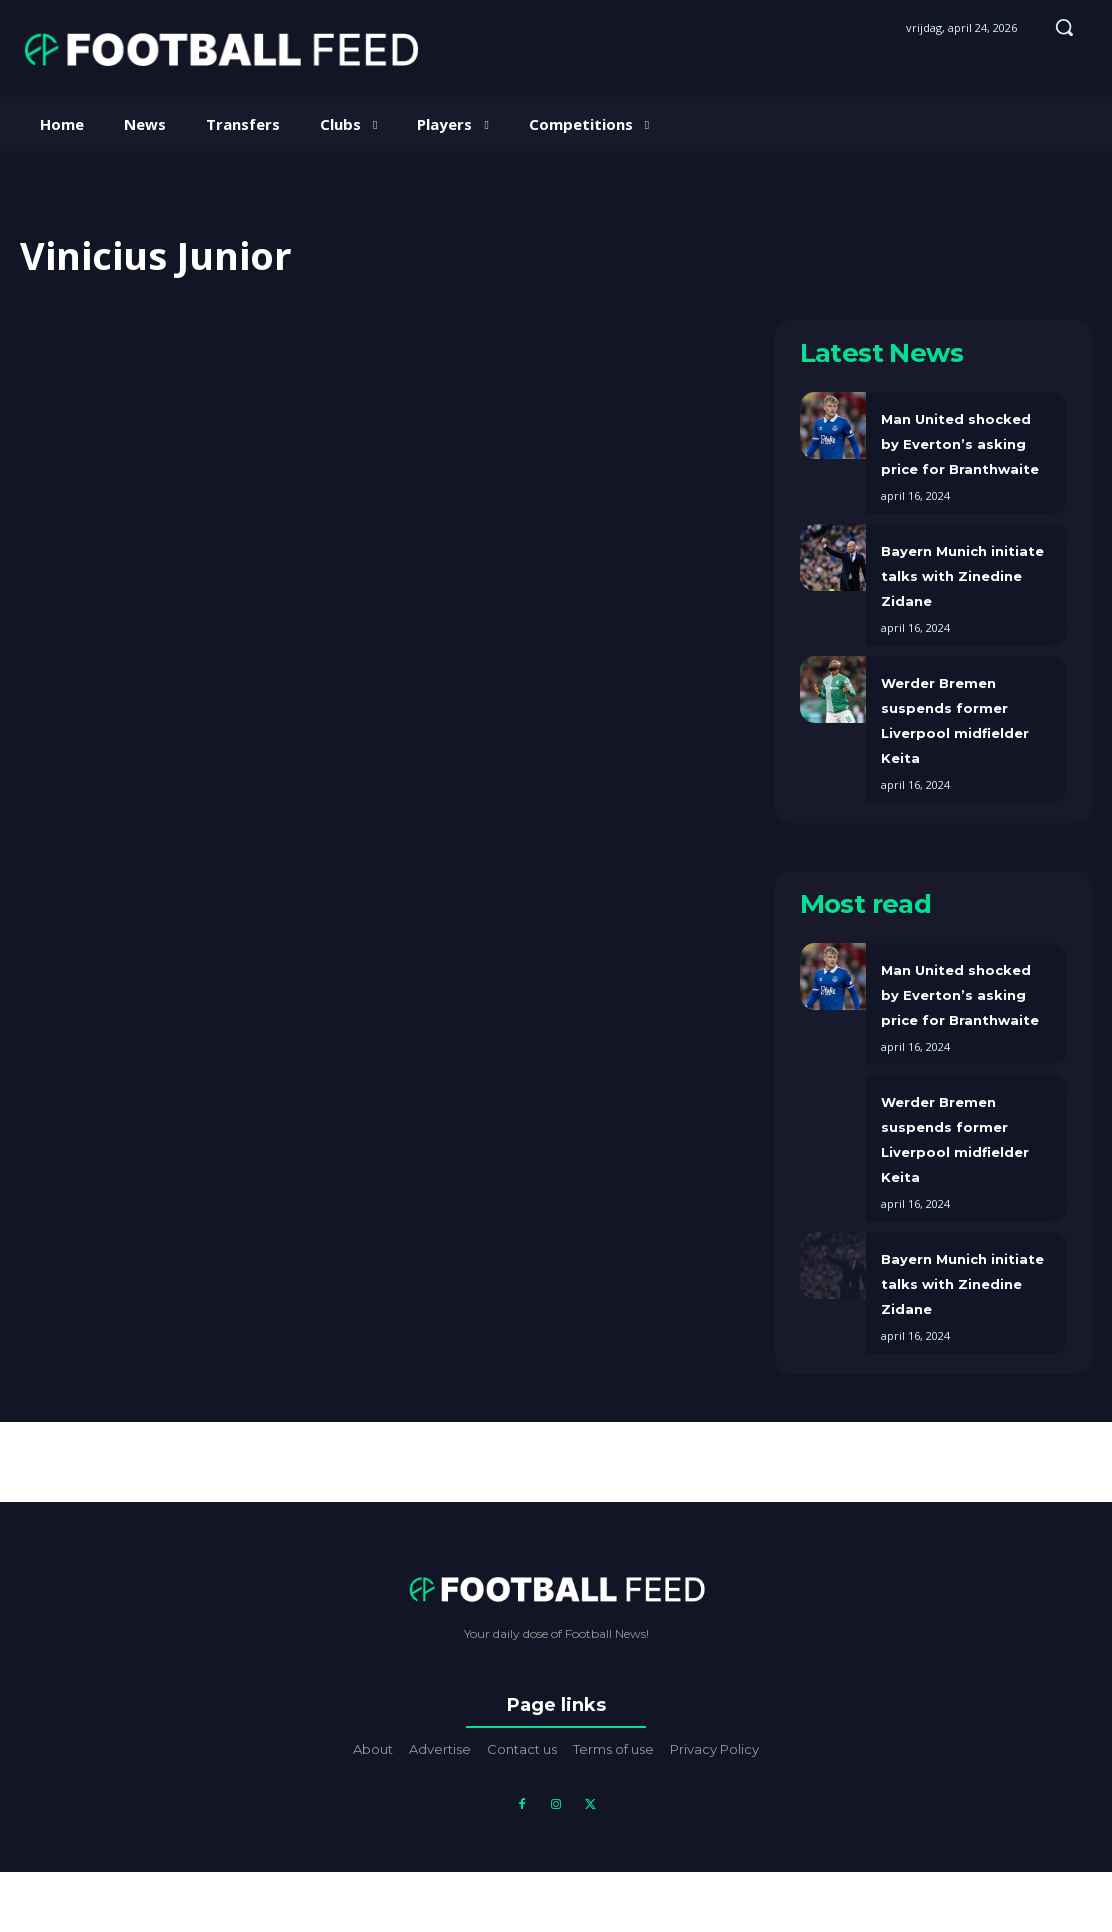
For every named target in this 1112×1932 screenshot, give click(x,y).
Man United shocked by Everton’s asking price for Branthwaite (960, 444)
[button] (1064, 27)
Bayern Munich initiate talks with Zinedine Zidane (962, 576)
